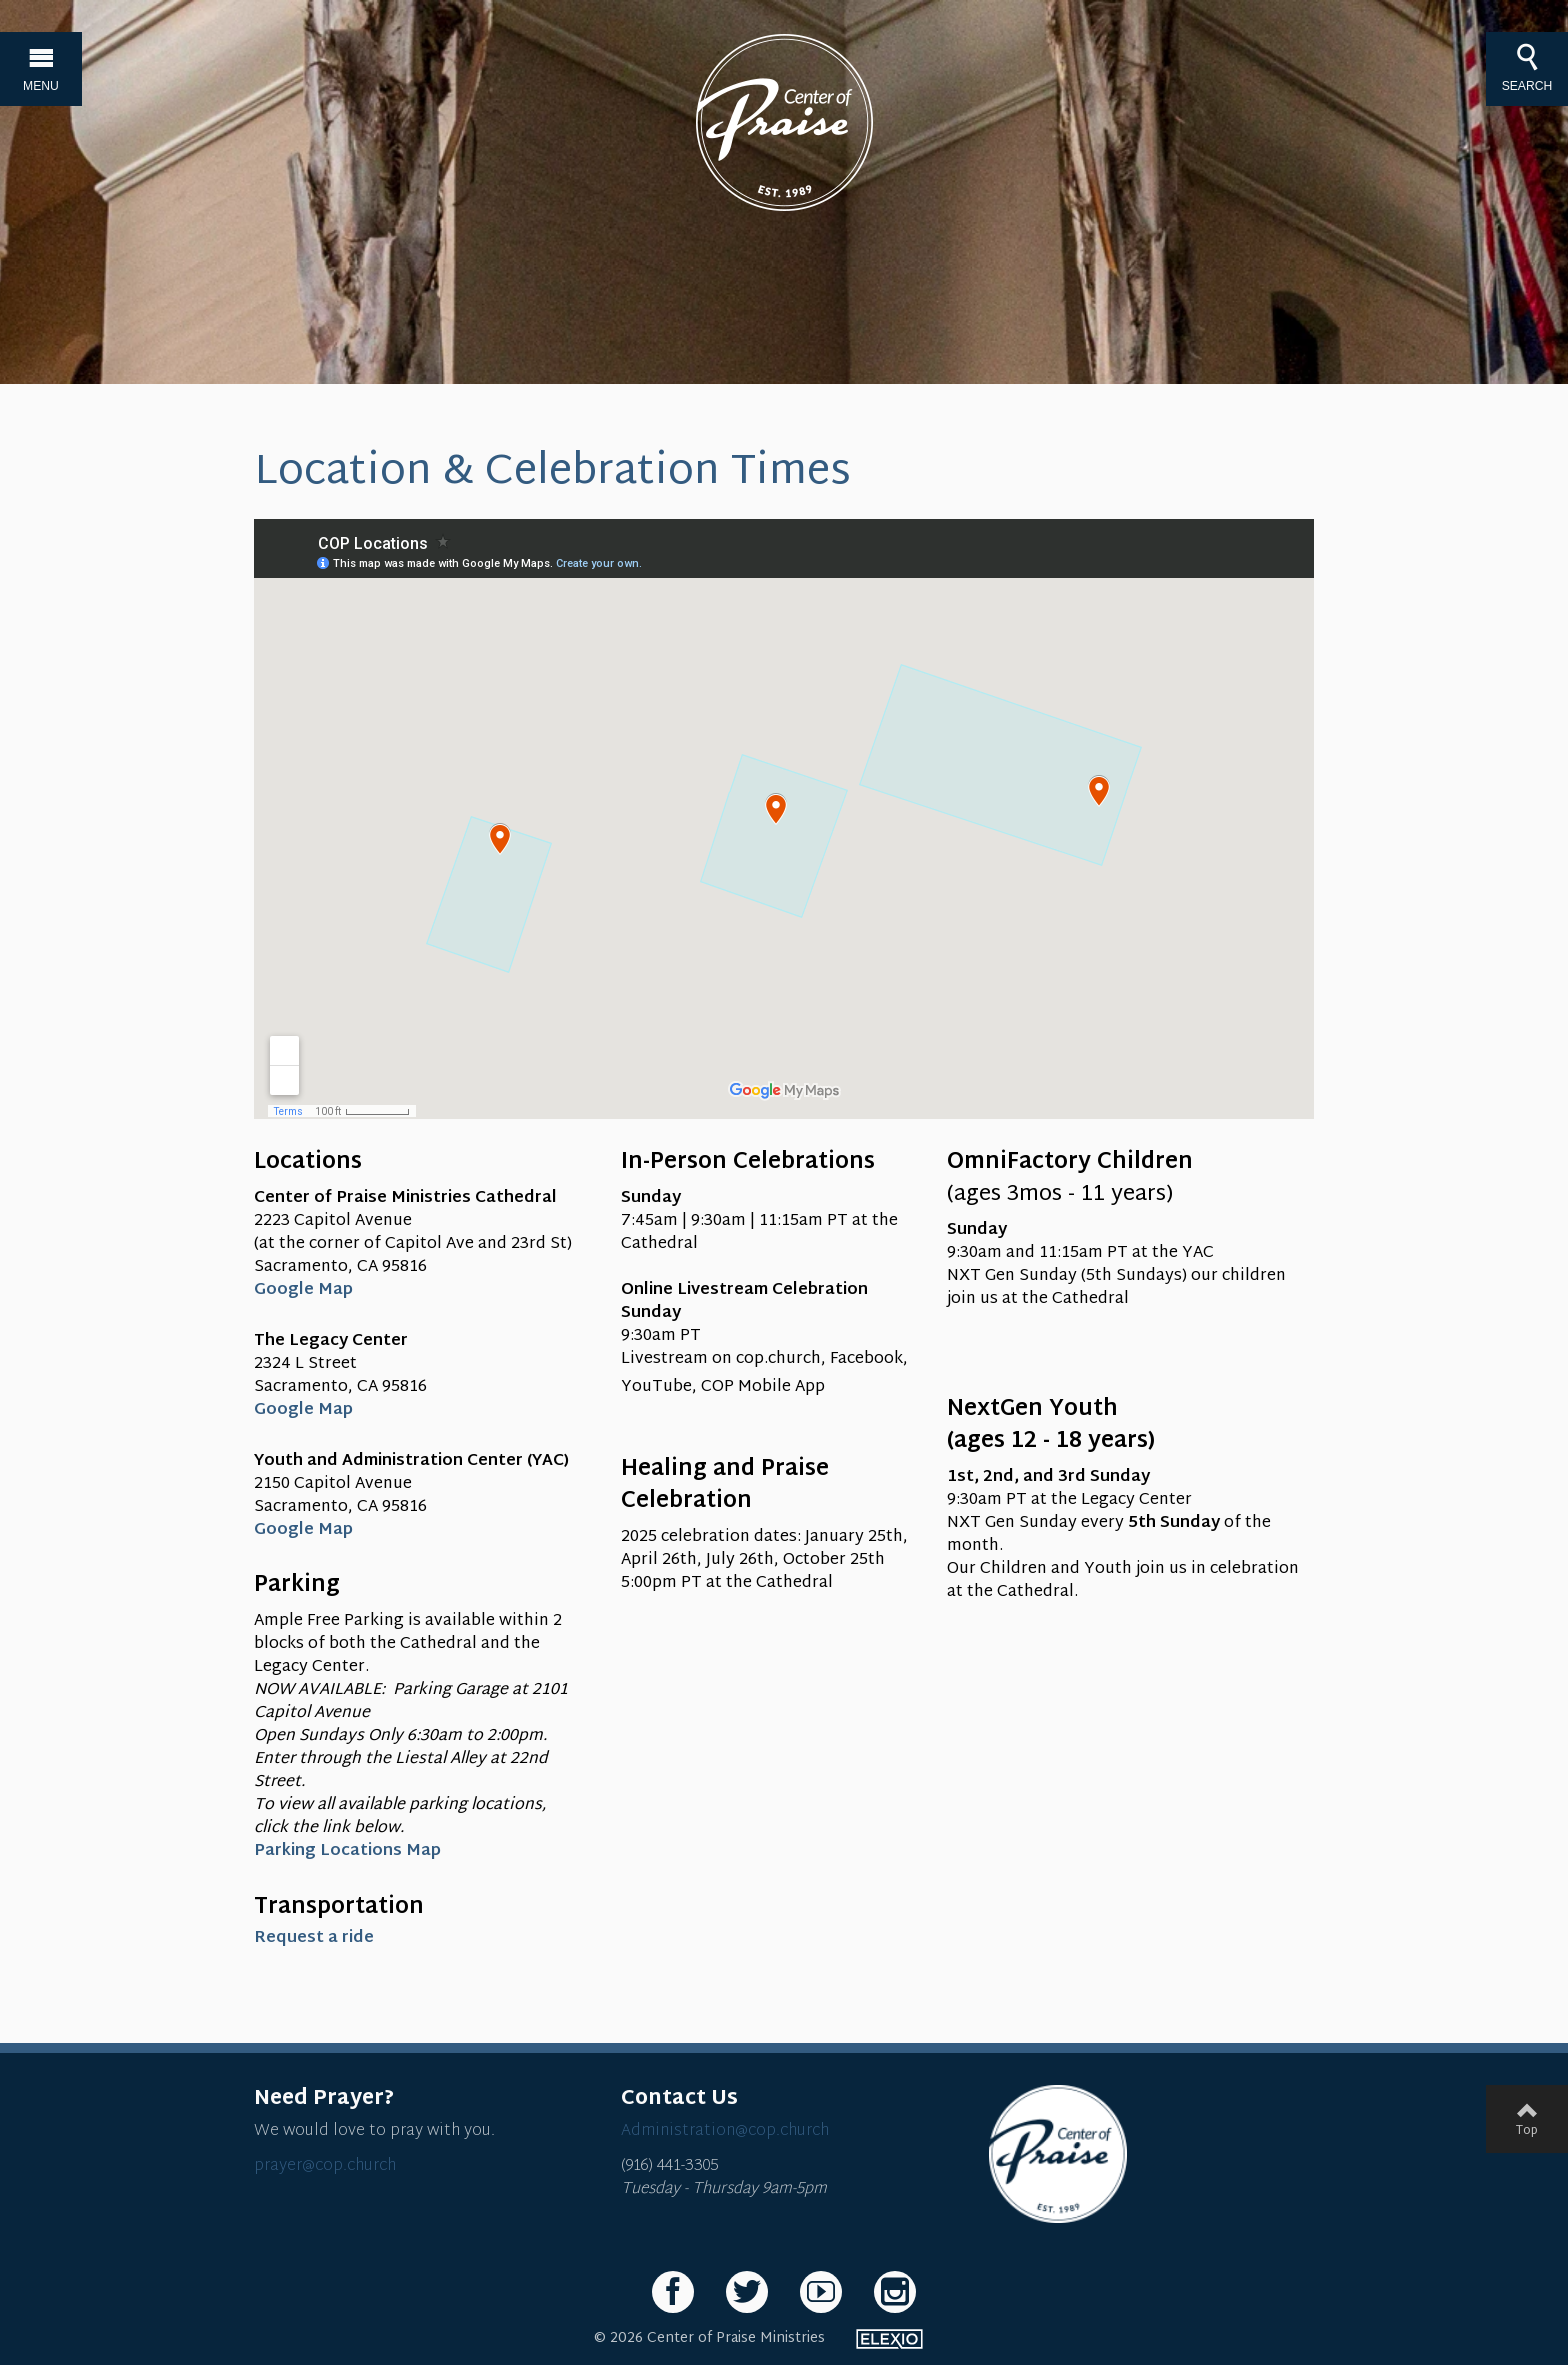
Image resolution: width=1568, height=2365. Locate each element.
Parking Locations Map (347, 1851)
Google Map (305, 1290)
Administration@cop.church (725, 2131)
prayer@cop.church (325, 2166)
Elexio (889, 2339)
